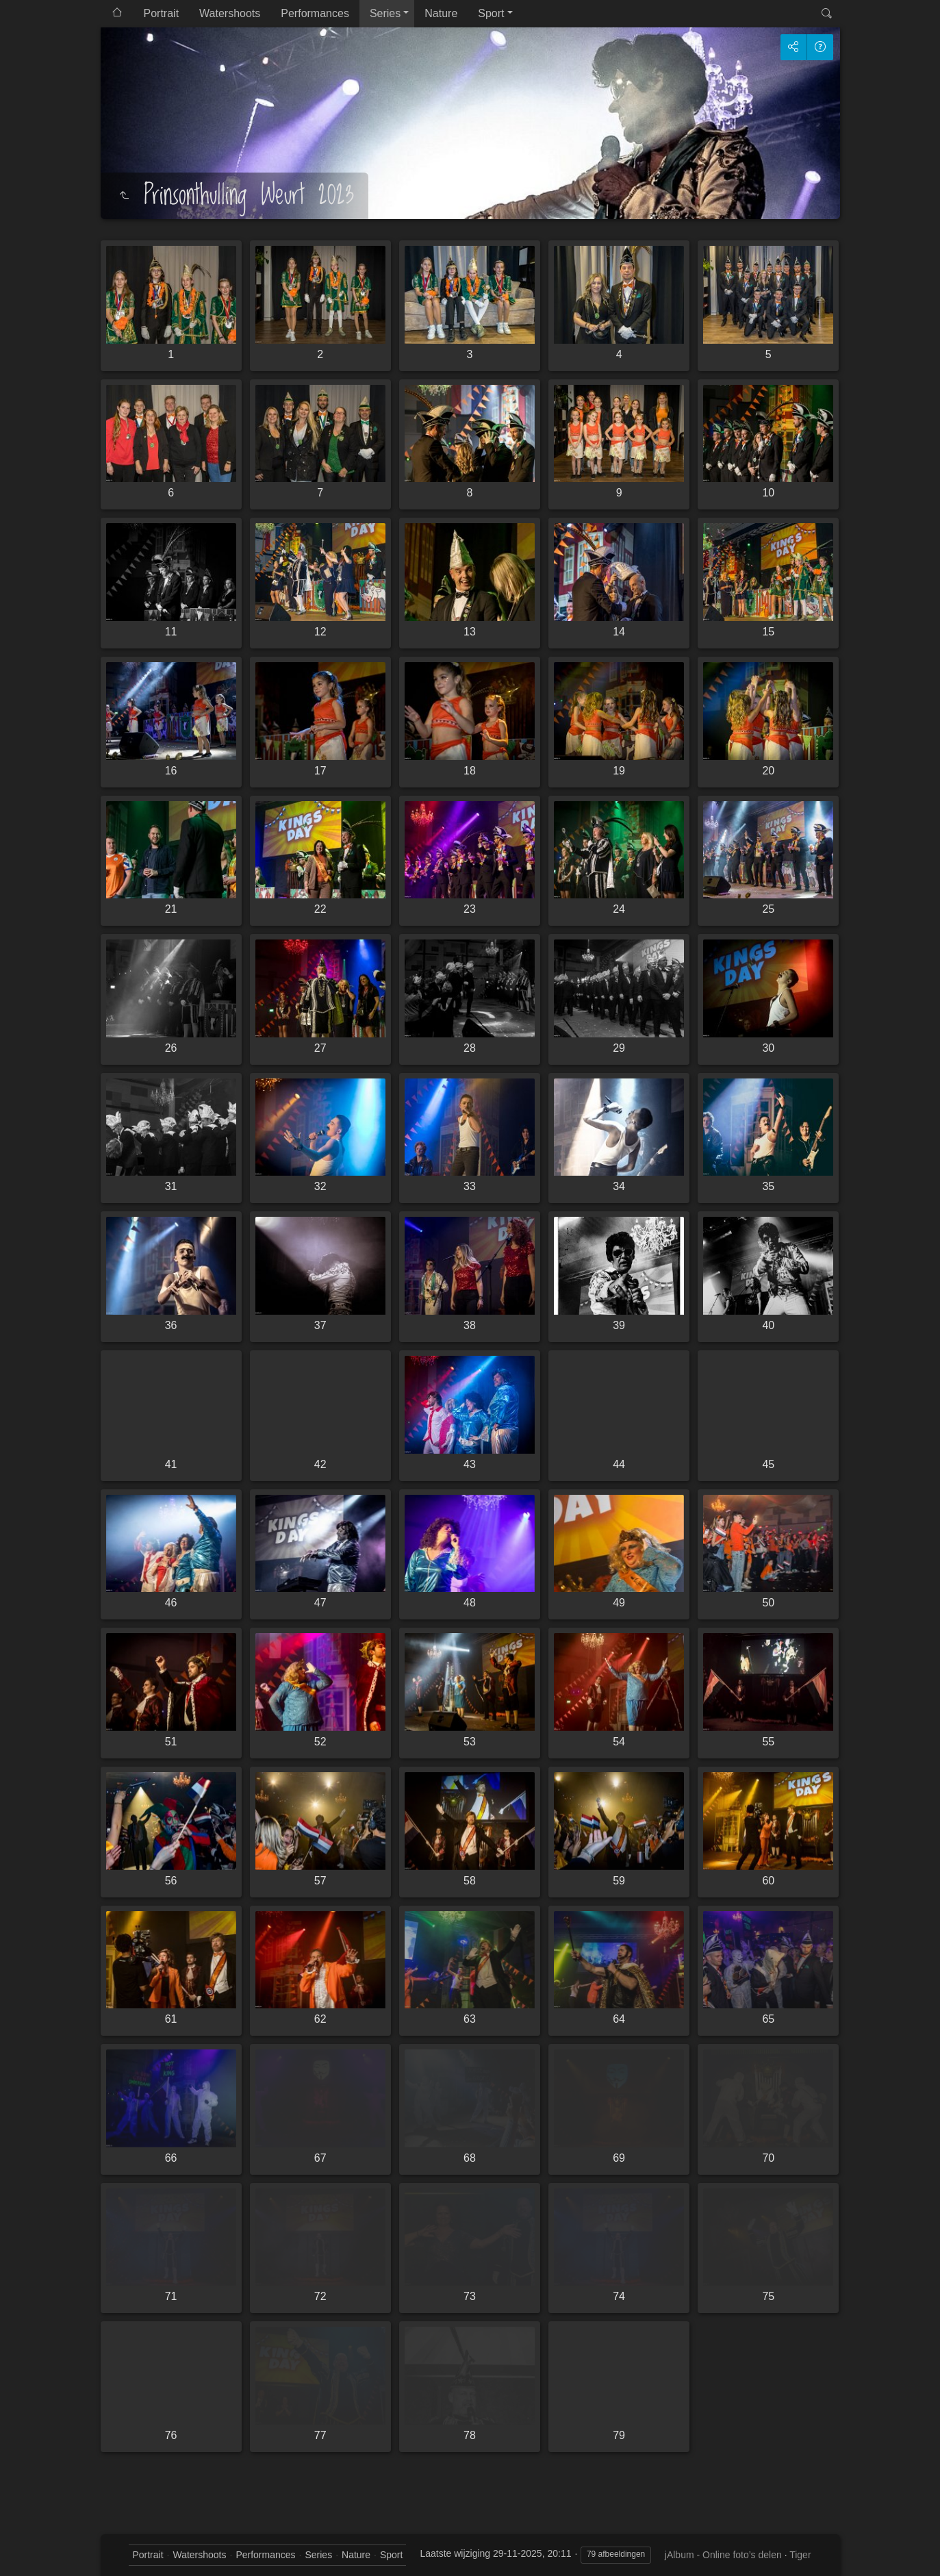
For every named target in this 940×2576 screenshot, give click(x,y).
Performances (315, 13)
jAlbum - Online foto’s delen (723, 2554)
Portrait (161, 13)
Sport (491, 13)
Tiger (800, 2554)
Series (385, 13)
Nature (440, 13)
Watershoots (229, 13)
